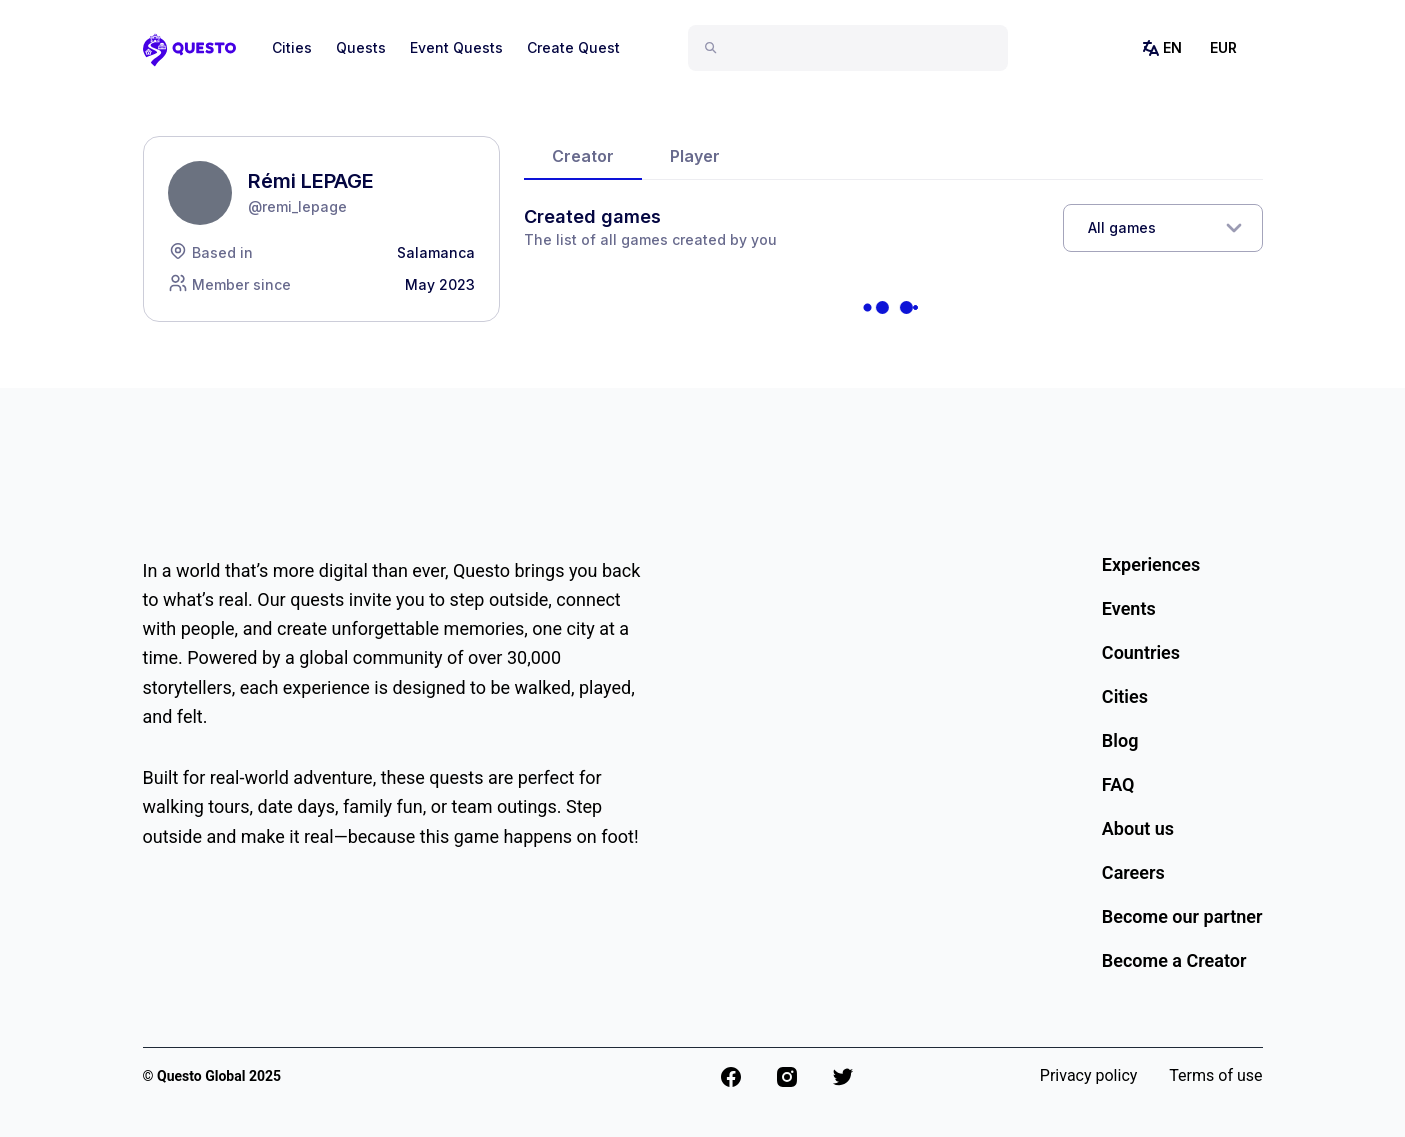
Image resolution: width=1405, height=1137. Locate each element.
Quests (361, 47)
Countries (1141, 652)
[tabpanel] (893, 276)
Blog (1120, 740)
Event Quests (456, 47)
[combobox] (856, 48)
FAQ (1118, 784)
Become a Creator (1174, 960)
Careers (1133, 872)
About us (1138, 828)
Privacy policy (1089, 1075)
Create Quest (573, 47)
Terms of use (1215, 1075)
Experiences (1151, 564)
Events (1129, 608)
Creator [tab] (583, 156)
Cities (292, 47)
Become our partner (1182, 916)
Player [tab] (695, 156)
